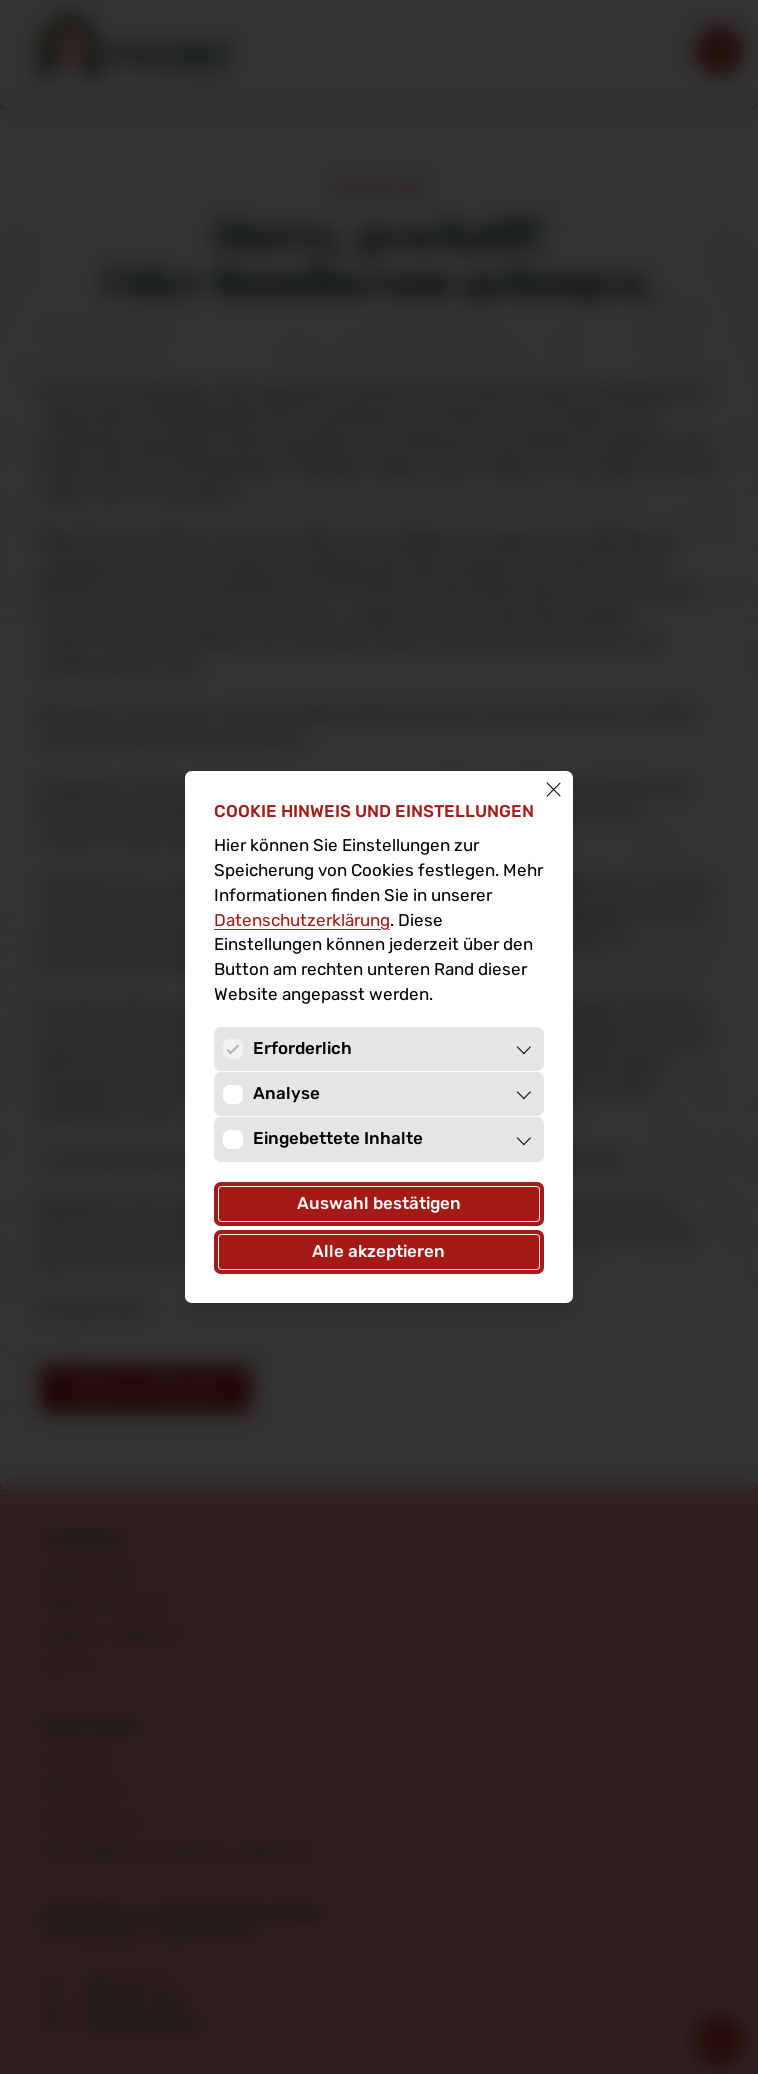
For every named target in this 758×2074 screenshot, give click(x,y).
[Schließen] (553, 790)
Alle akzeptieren (378, 1251)
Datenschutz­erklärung (302, 920)
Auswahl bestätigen (379, 1203)
